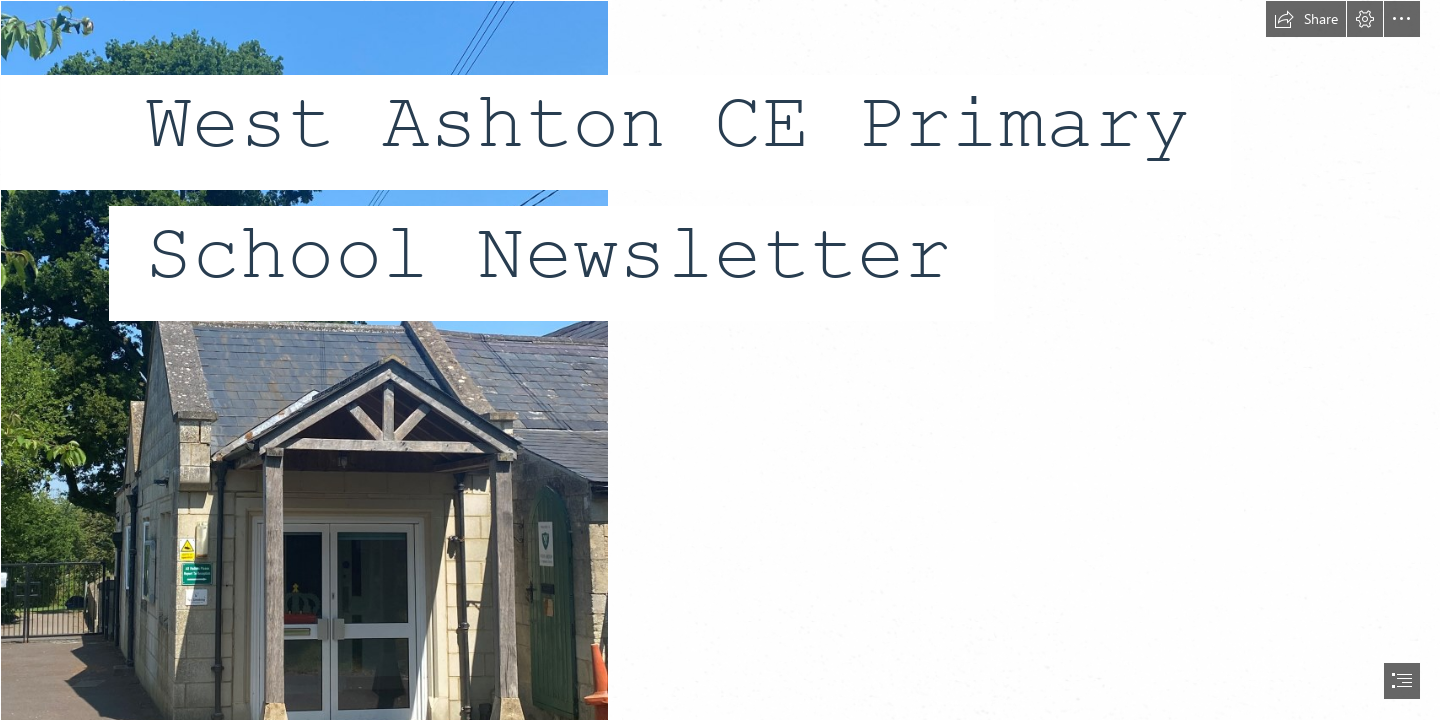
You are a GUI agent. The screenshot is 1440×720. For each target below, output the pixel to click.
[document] (720, 360)
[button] (1306, 19)
